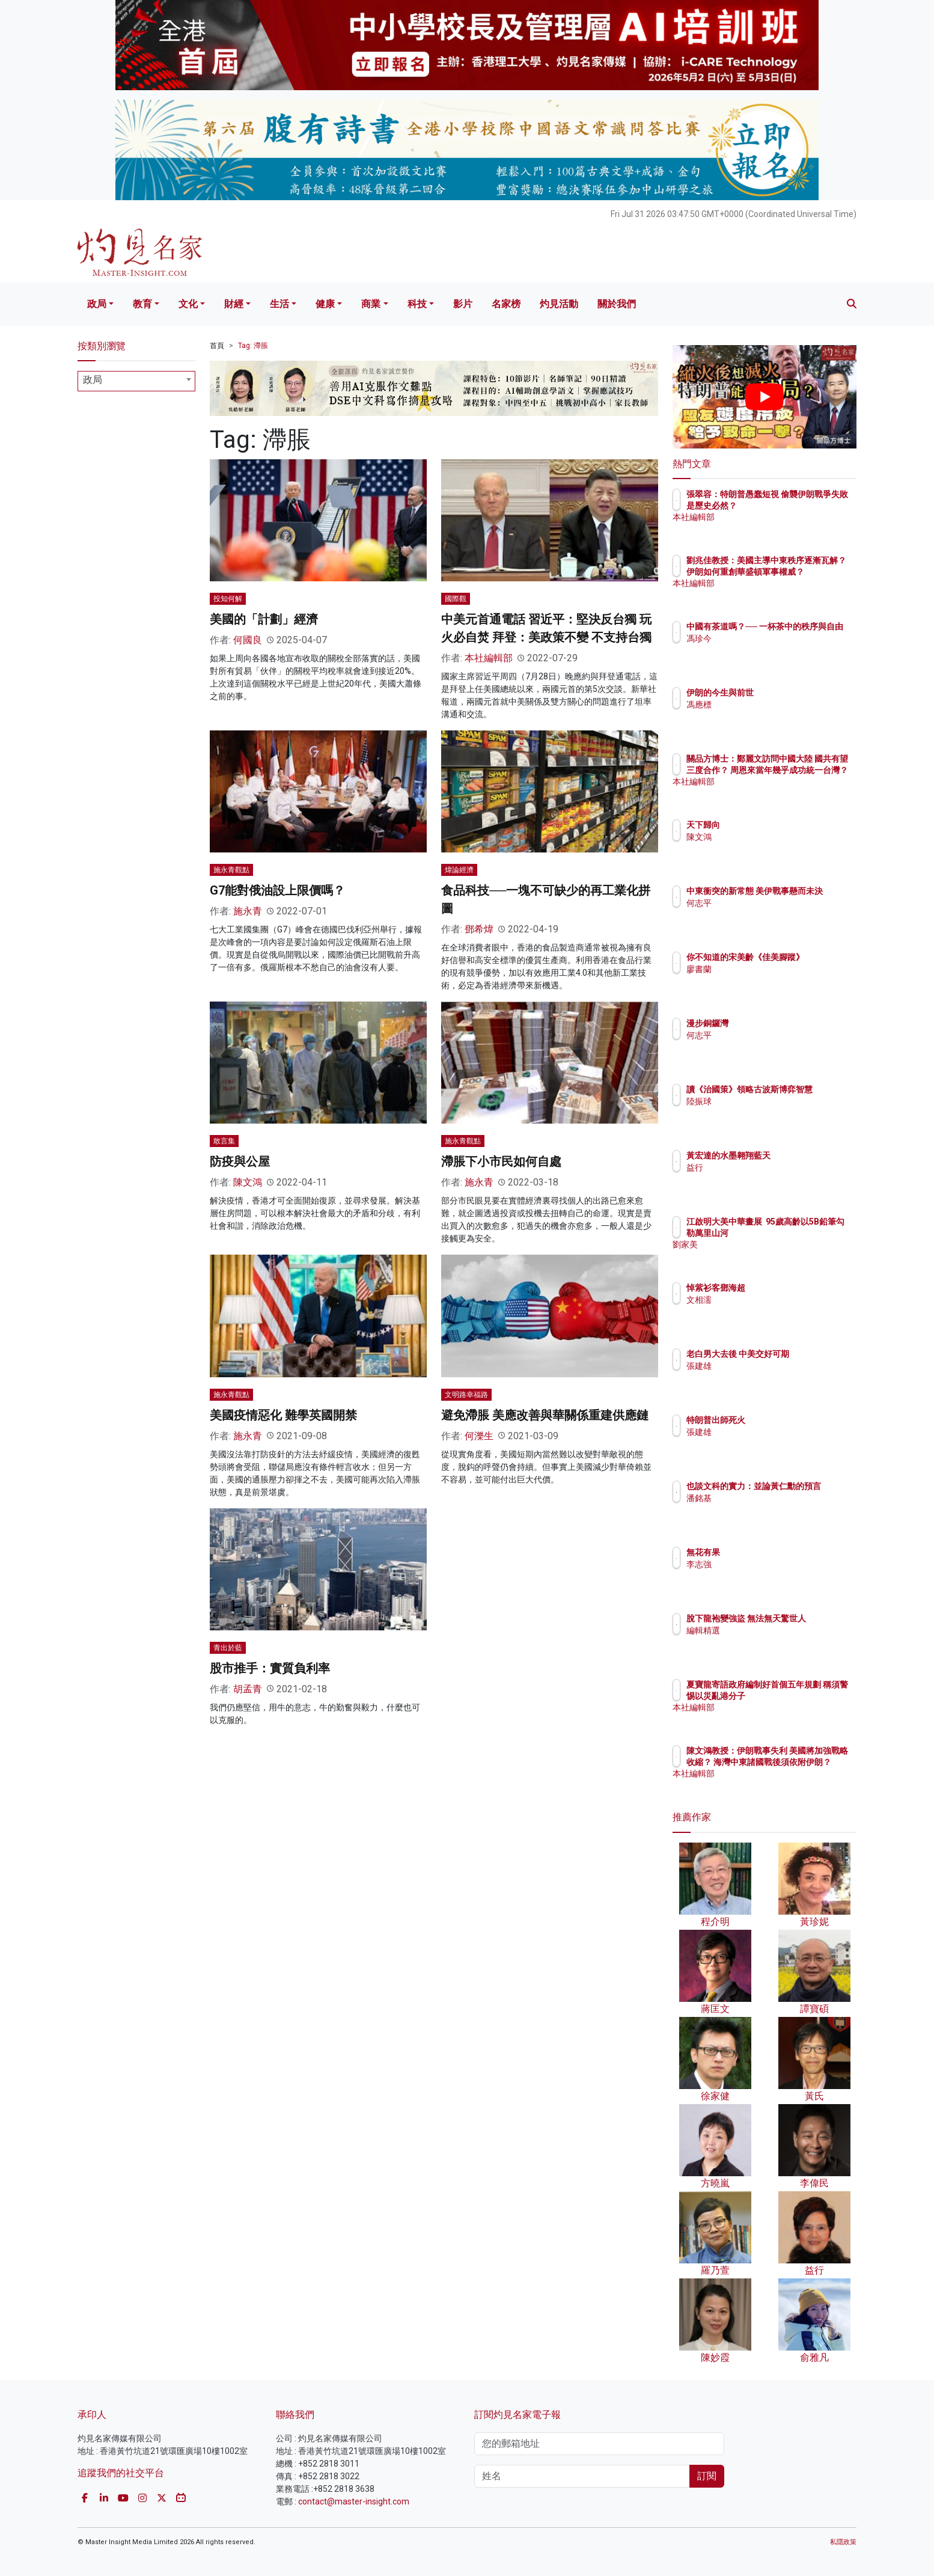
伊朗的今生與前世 (790, 692)
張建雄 (769, 1376)
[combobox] (136, 381)
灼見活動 (559, 304)
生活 (279, 304)
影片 (462, 304)
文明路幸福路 (466, 1394)
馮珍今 (769, 649)
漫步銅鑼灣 (778, 1023)
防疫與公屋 (240, 1161)
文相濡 (769, 1300)
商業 (370, 304)
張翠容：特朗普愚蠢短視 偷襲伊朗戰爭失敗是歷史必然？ (803, 505)
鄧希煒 (479, 929)
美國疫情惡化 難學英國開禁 (283, 1415)
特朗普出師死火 (786, 1420)
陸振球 (769, 1112)
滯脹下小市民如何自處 (501, 1161)
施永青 (247, 911)
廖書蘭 (769, 980)
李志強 (769, 1564)
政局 (96, 304)
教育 (142, 304)
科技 (417, 304)
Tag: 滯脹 (253, 345)
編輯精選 (773, 1641)
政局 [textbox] (92, 379)
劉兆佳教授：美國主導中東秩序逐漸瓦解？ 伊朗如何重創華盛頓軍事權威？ (804, 571)
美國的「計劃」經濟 (264, 619)
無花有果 (773, 1552)
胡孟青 (247, 1689)
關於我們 (616, 304)
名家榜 (506, 304)
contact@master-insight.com (353, 2501)
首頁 (217, 345)
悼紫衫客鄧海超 (786, 1288)
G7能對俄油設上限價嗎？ (277, 890)
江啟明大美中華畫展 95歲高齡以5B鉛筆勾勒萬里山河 (804, 1232)
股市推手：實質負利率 (270, 1668)
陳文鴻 (247, 1182)
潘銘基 (769, 1509)
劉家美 (769, 1255)
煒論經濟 (459, 870)
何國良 (247, 640)
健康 (325, 304)
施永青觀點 (231, 870)
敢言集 (224, 1141)
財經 (233, 304)
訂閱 (706, 2476)
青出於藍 (227, 1648)
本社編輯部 (489, 658)
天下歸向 (773, 825)
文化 (188, 304)
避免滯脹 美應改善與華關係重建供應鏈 (545, 1415)
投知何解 (227, 599)
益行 (765, 1167)
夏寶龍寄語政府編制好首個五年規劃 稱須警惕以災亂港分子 (804, 1695)
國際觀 (455, 599)
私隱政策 (843, 2542)
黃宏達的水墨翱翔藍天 (799, 1155)
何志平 (769, 914)
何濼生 (479, 1436)
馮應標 (769, 704)
